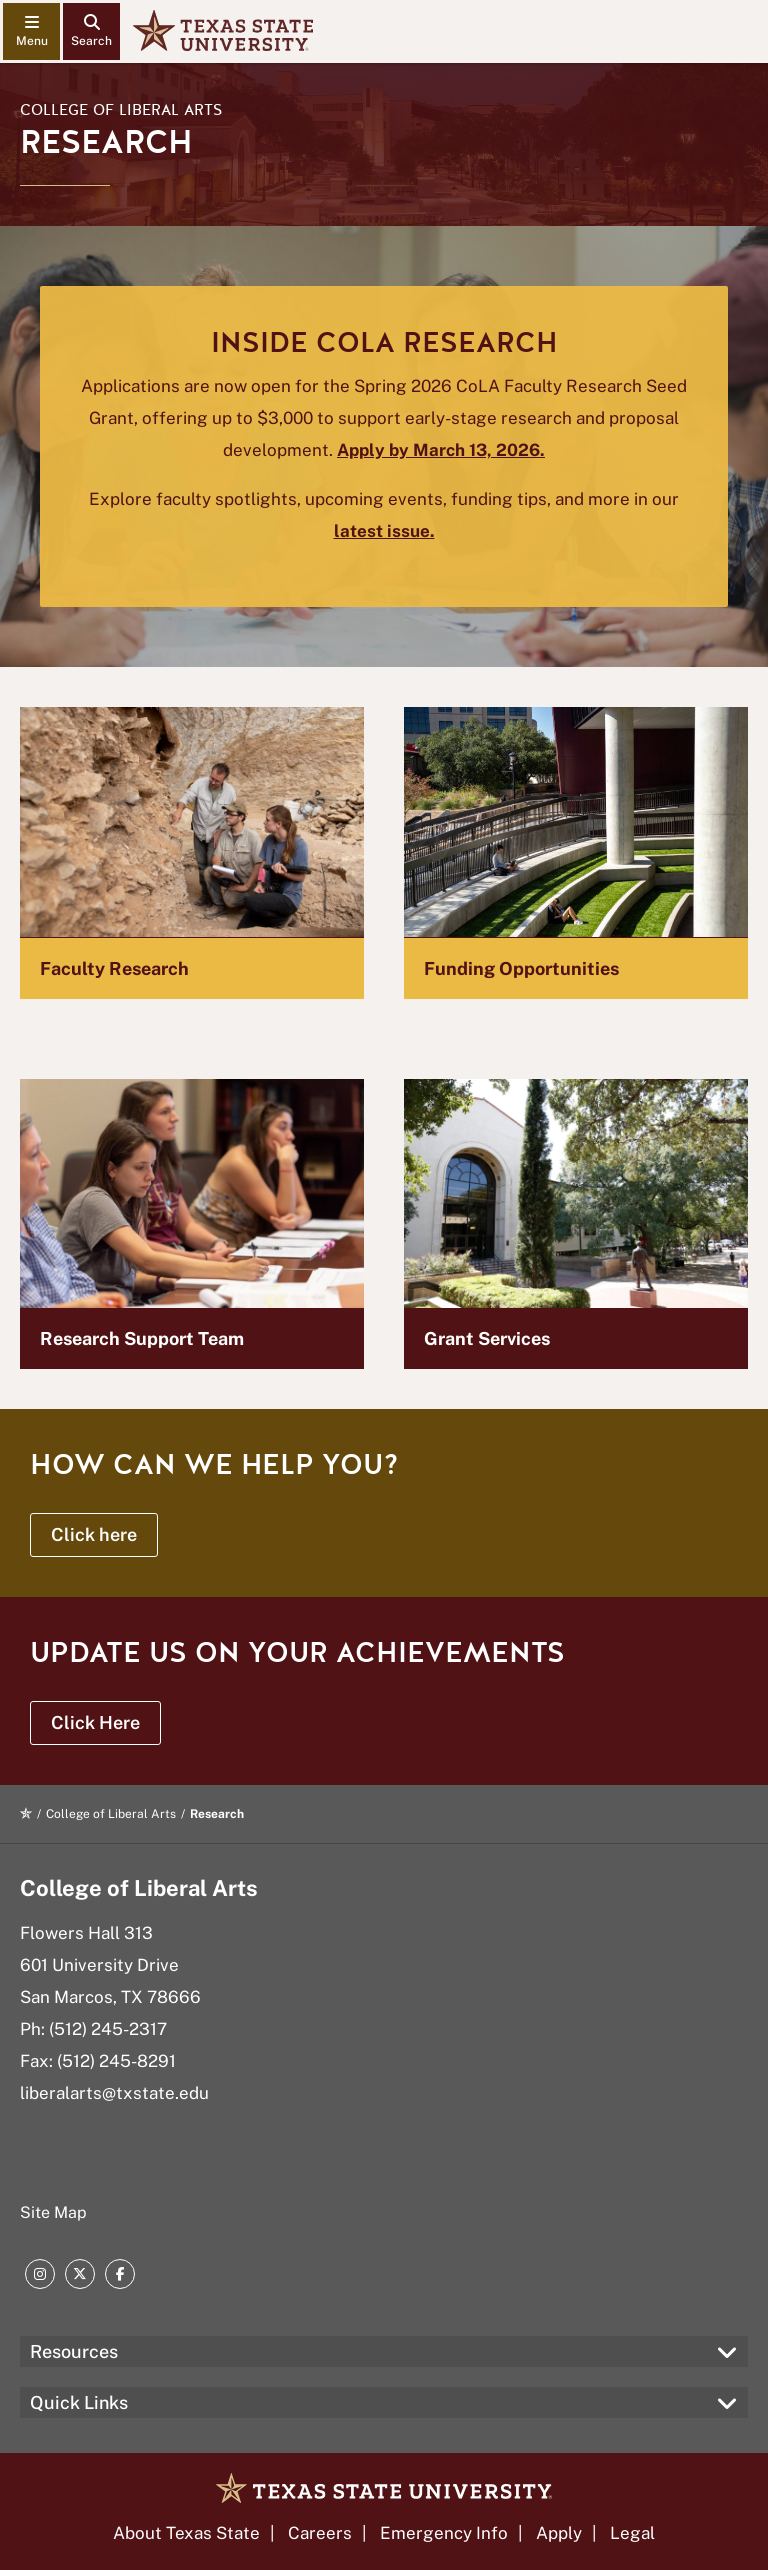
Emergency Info (444, 2533)
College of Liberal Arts (121, 110)
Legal (632, 2533)
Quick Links (79, 2402)
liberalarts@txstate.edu (114, 2093)
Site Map (53, 2212)
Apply (559, 2533)
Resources (74, 2351)
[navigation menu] (31, 31)
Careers (320, 2533)
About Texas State (186, 2533)
